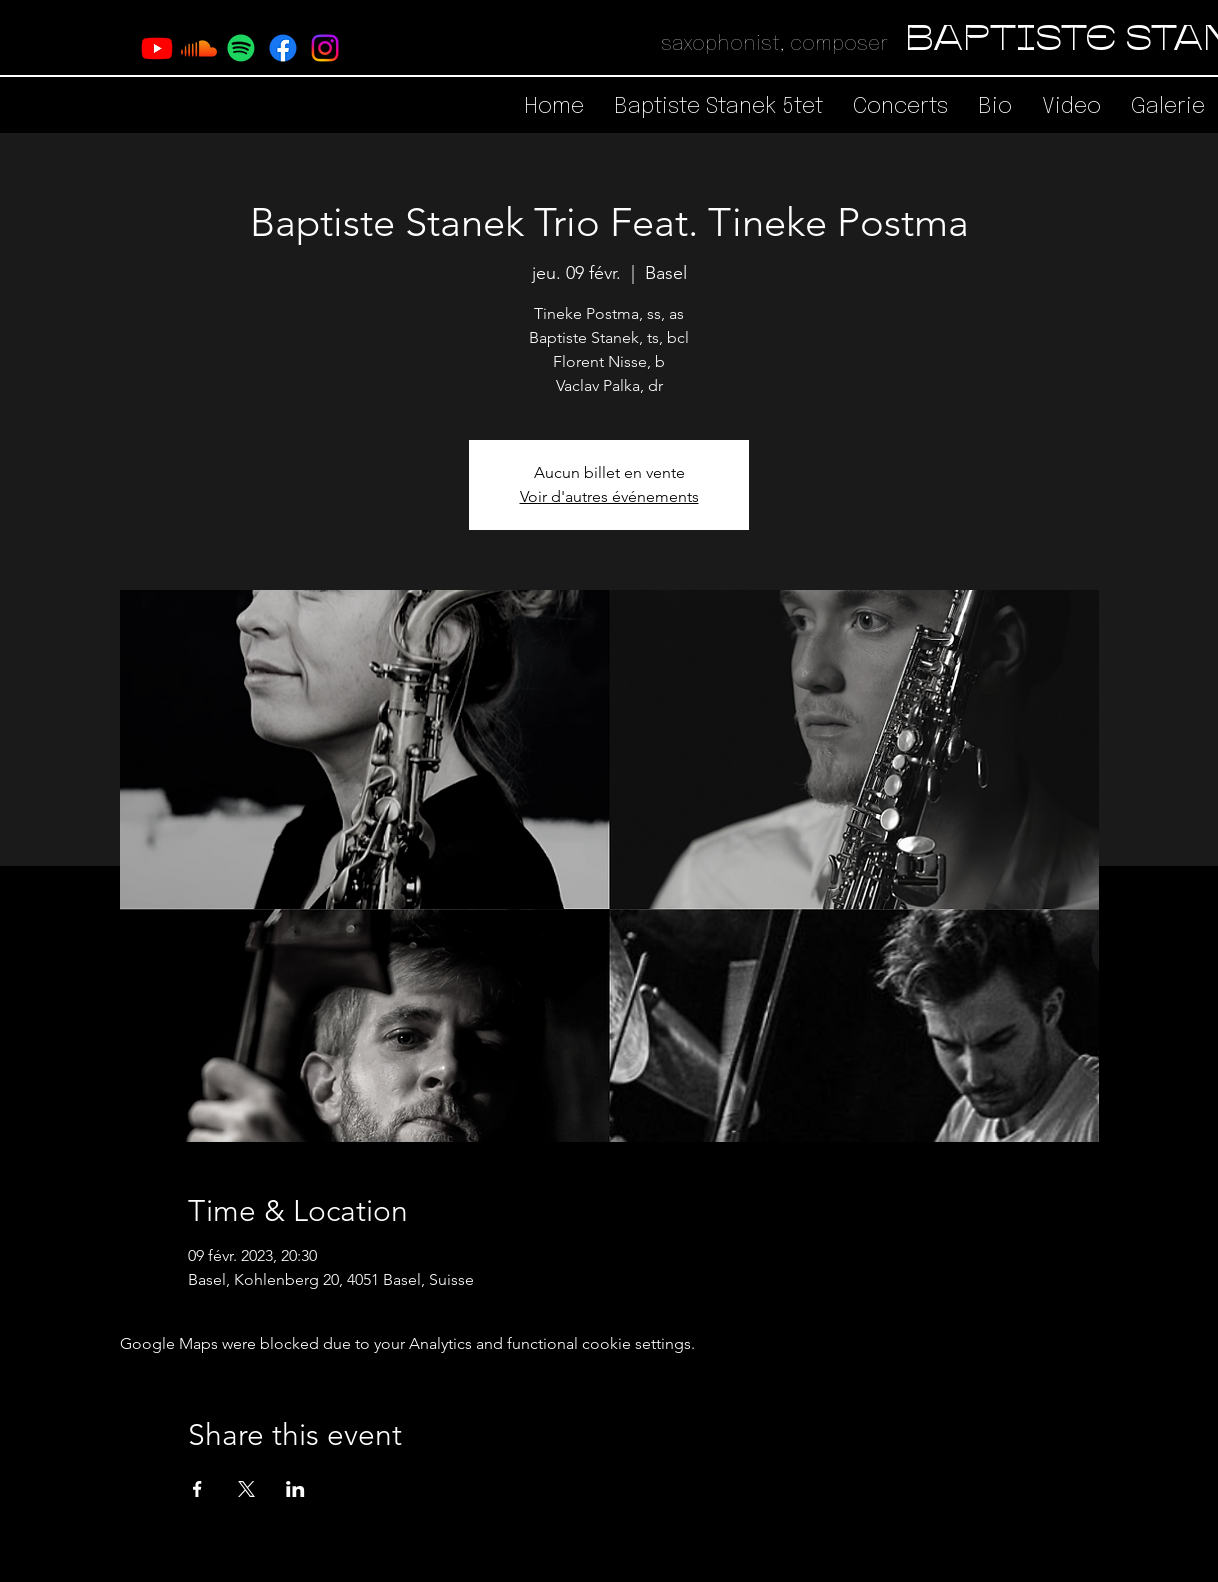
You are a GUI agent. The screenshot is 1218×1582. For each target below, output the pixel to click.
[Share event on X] (246, 1489)
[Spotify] (241, 48)
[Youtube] (157, 48)
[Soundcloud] (199, 48)
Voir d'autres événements (609, 496)
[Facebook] (283, 48)
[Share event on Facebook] (197, 1489)
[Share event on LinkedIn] (295, 1489)
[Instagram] (325, 48)
